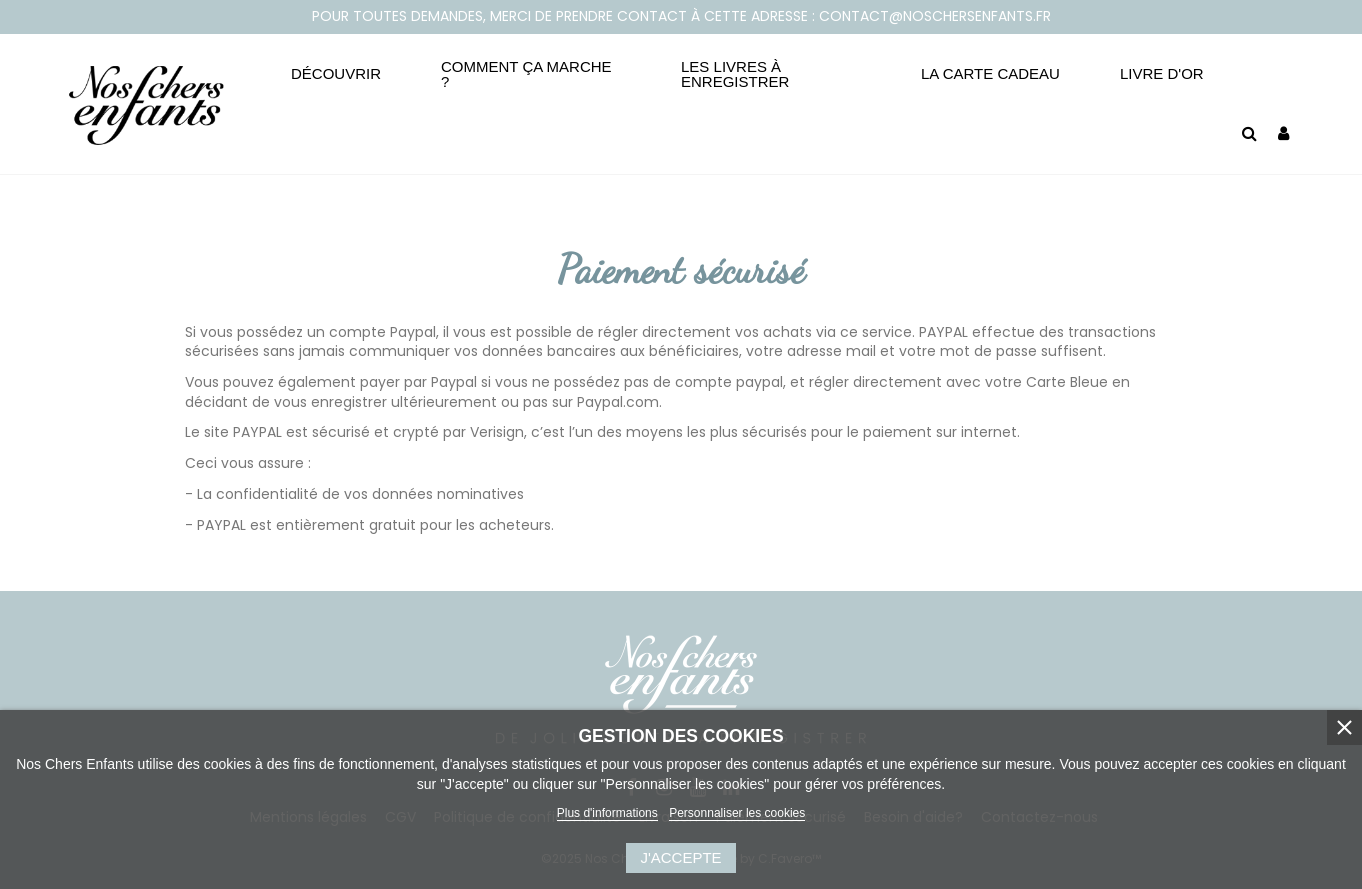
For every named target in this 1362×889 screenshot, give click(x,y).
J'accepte (680, 857)
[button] (336, 74)
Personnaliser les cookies (737, 813)
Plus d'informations (607, 813)
